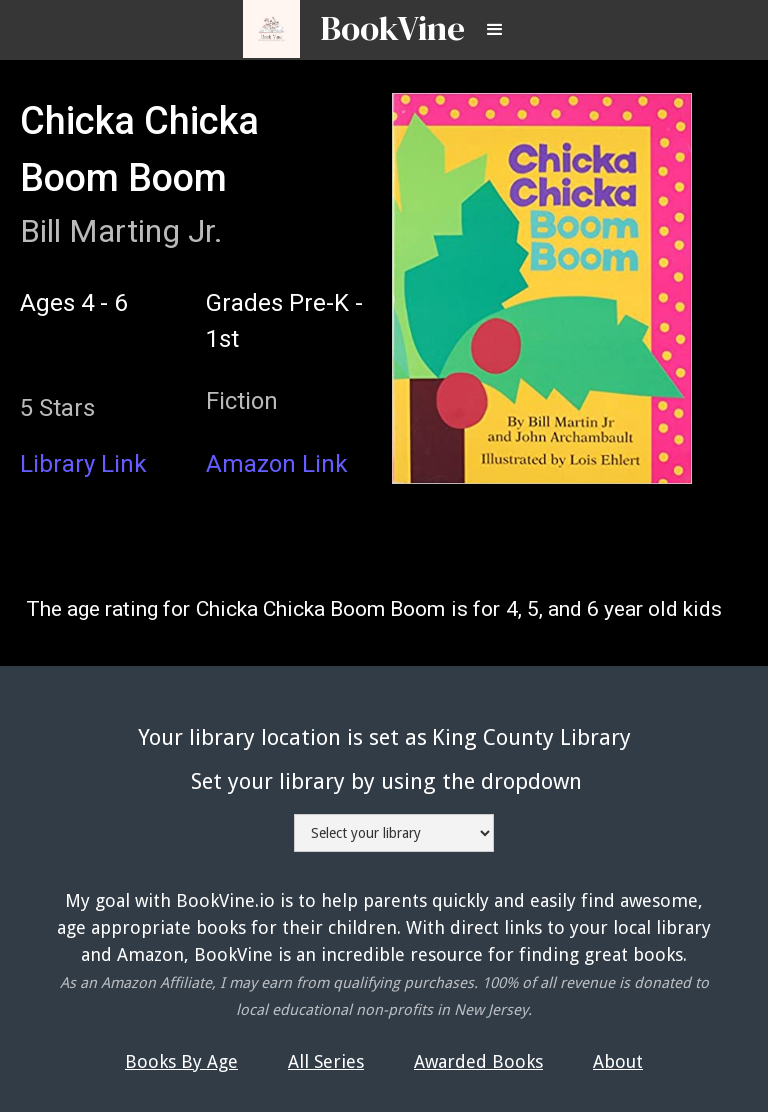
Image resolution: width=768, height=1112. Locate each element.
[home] (382, 19)
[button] (495, 30)
